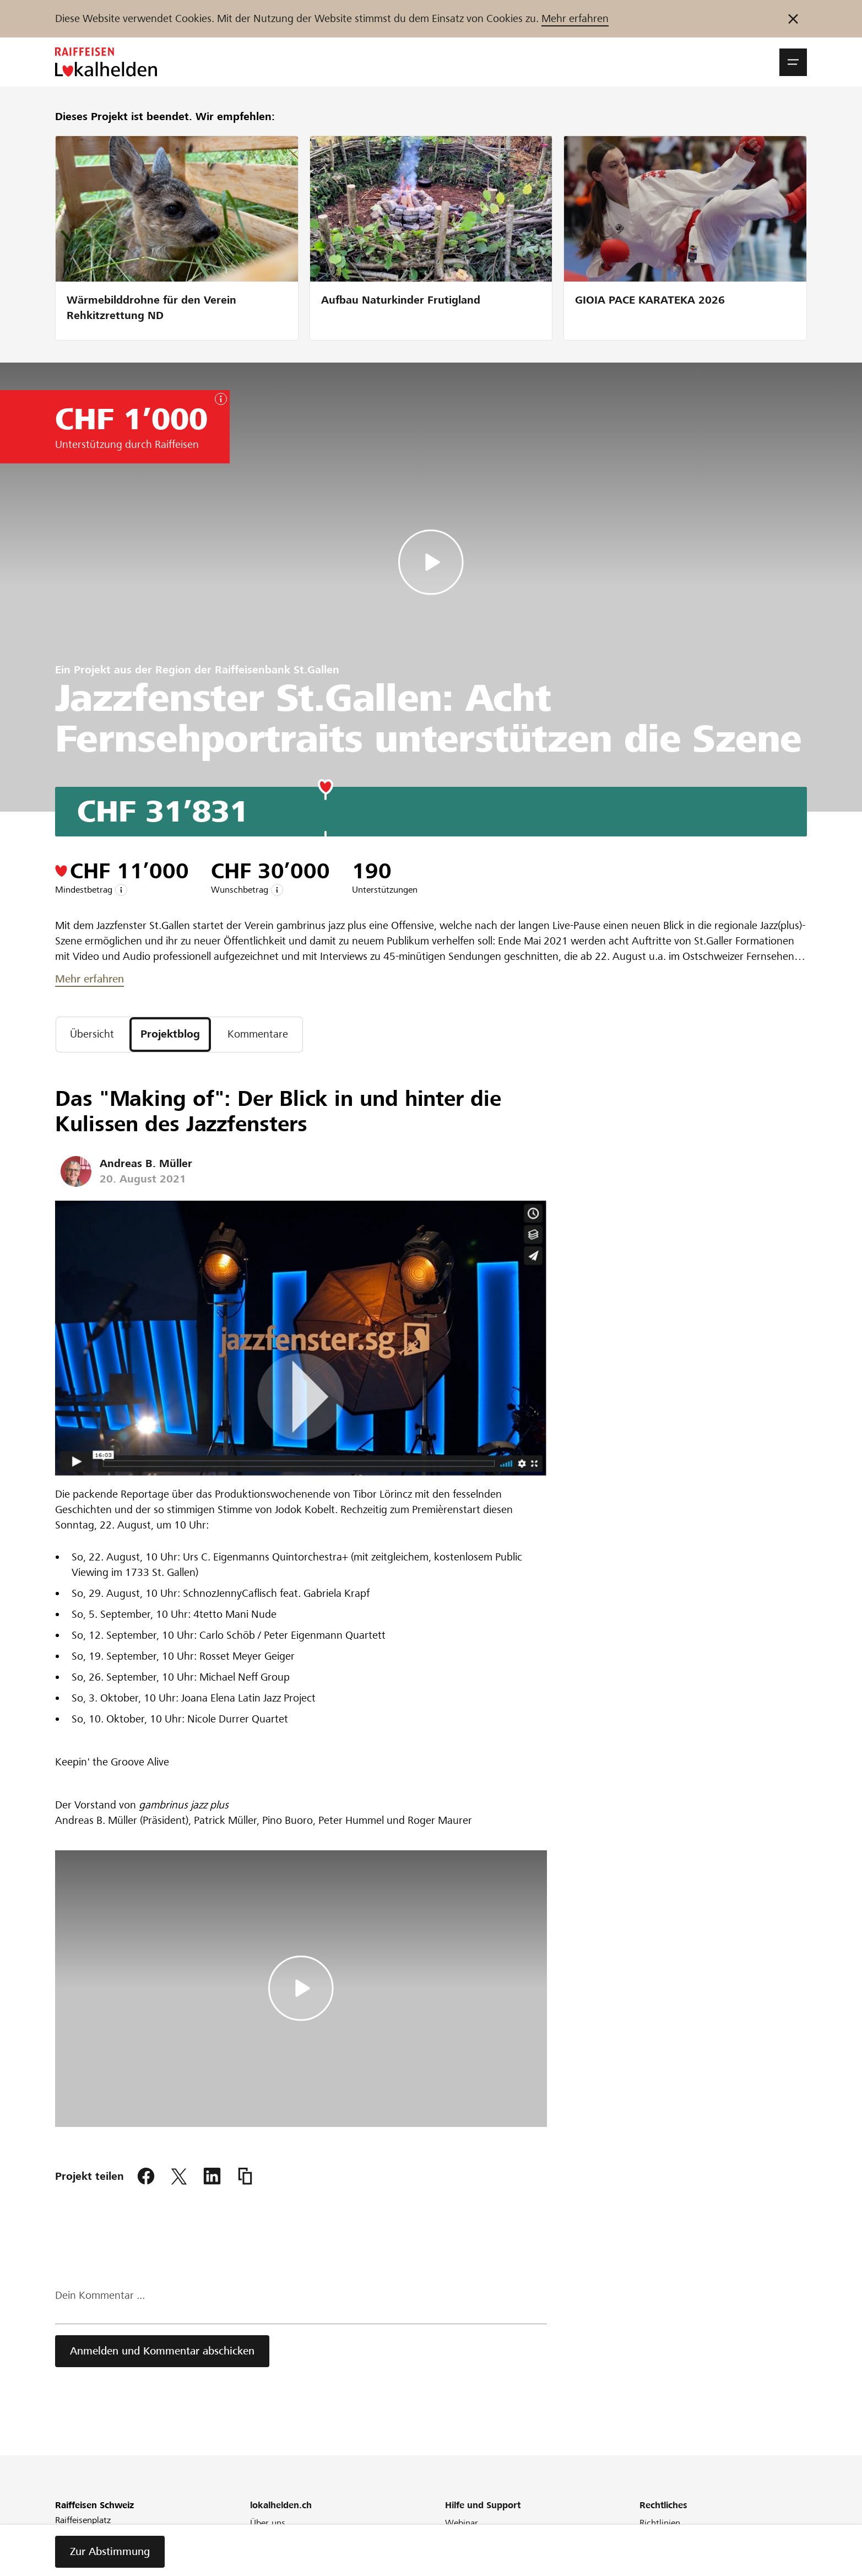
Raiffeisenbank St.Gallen (277, 669)
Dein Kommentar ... (100, 2295)
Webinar (461, 2523)
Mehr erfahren (575, 18)
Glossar (459, 2552)
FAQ (453, 2537)
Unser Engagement (287, 2537)
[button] (793, 62)
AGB (648, 2537)
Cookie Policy (665, 2552)
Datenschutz (663, 2567)
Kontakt (460, 2567)
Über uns (267, 2523)
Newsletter (271, 2567)
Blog (258, 2552)
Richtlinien (659, 2523)
